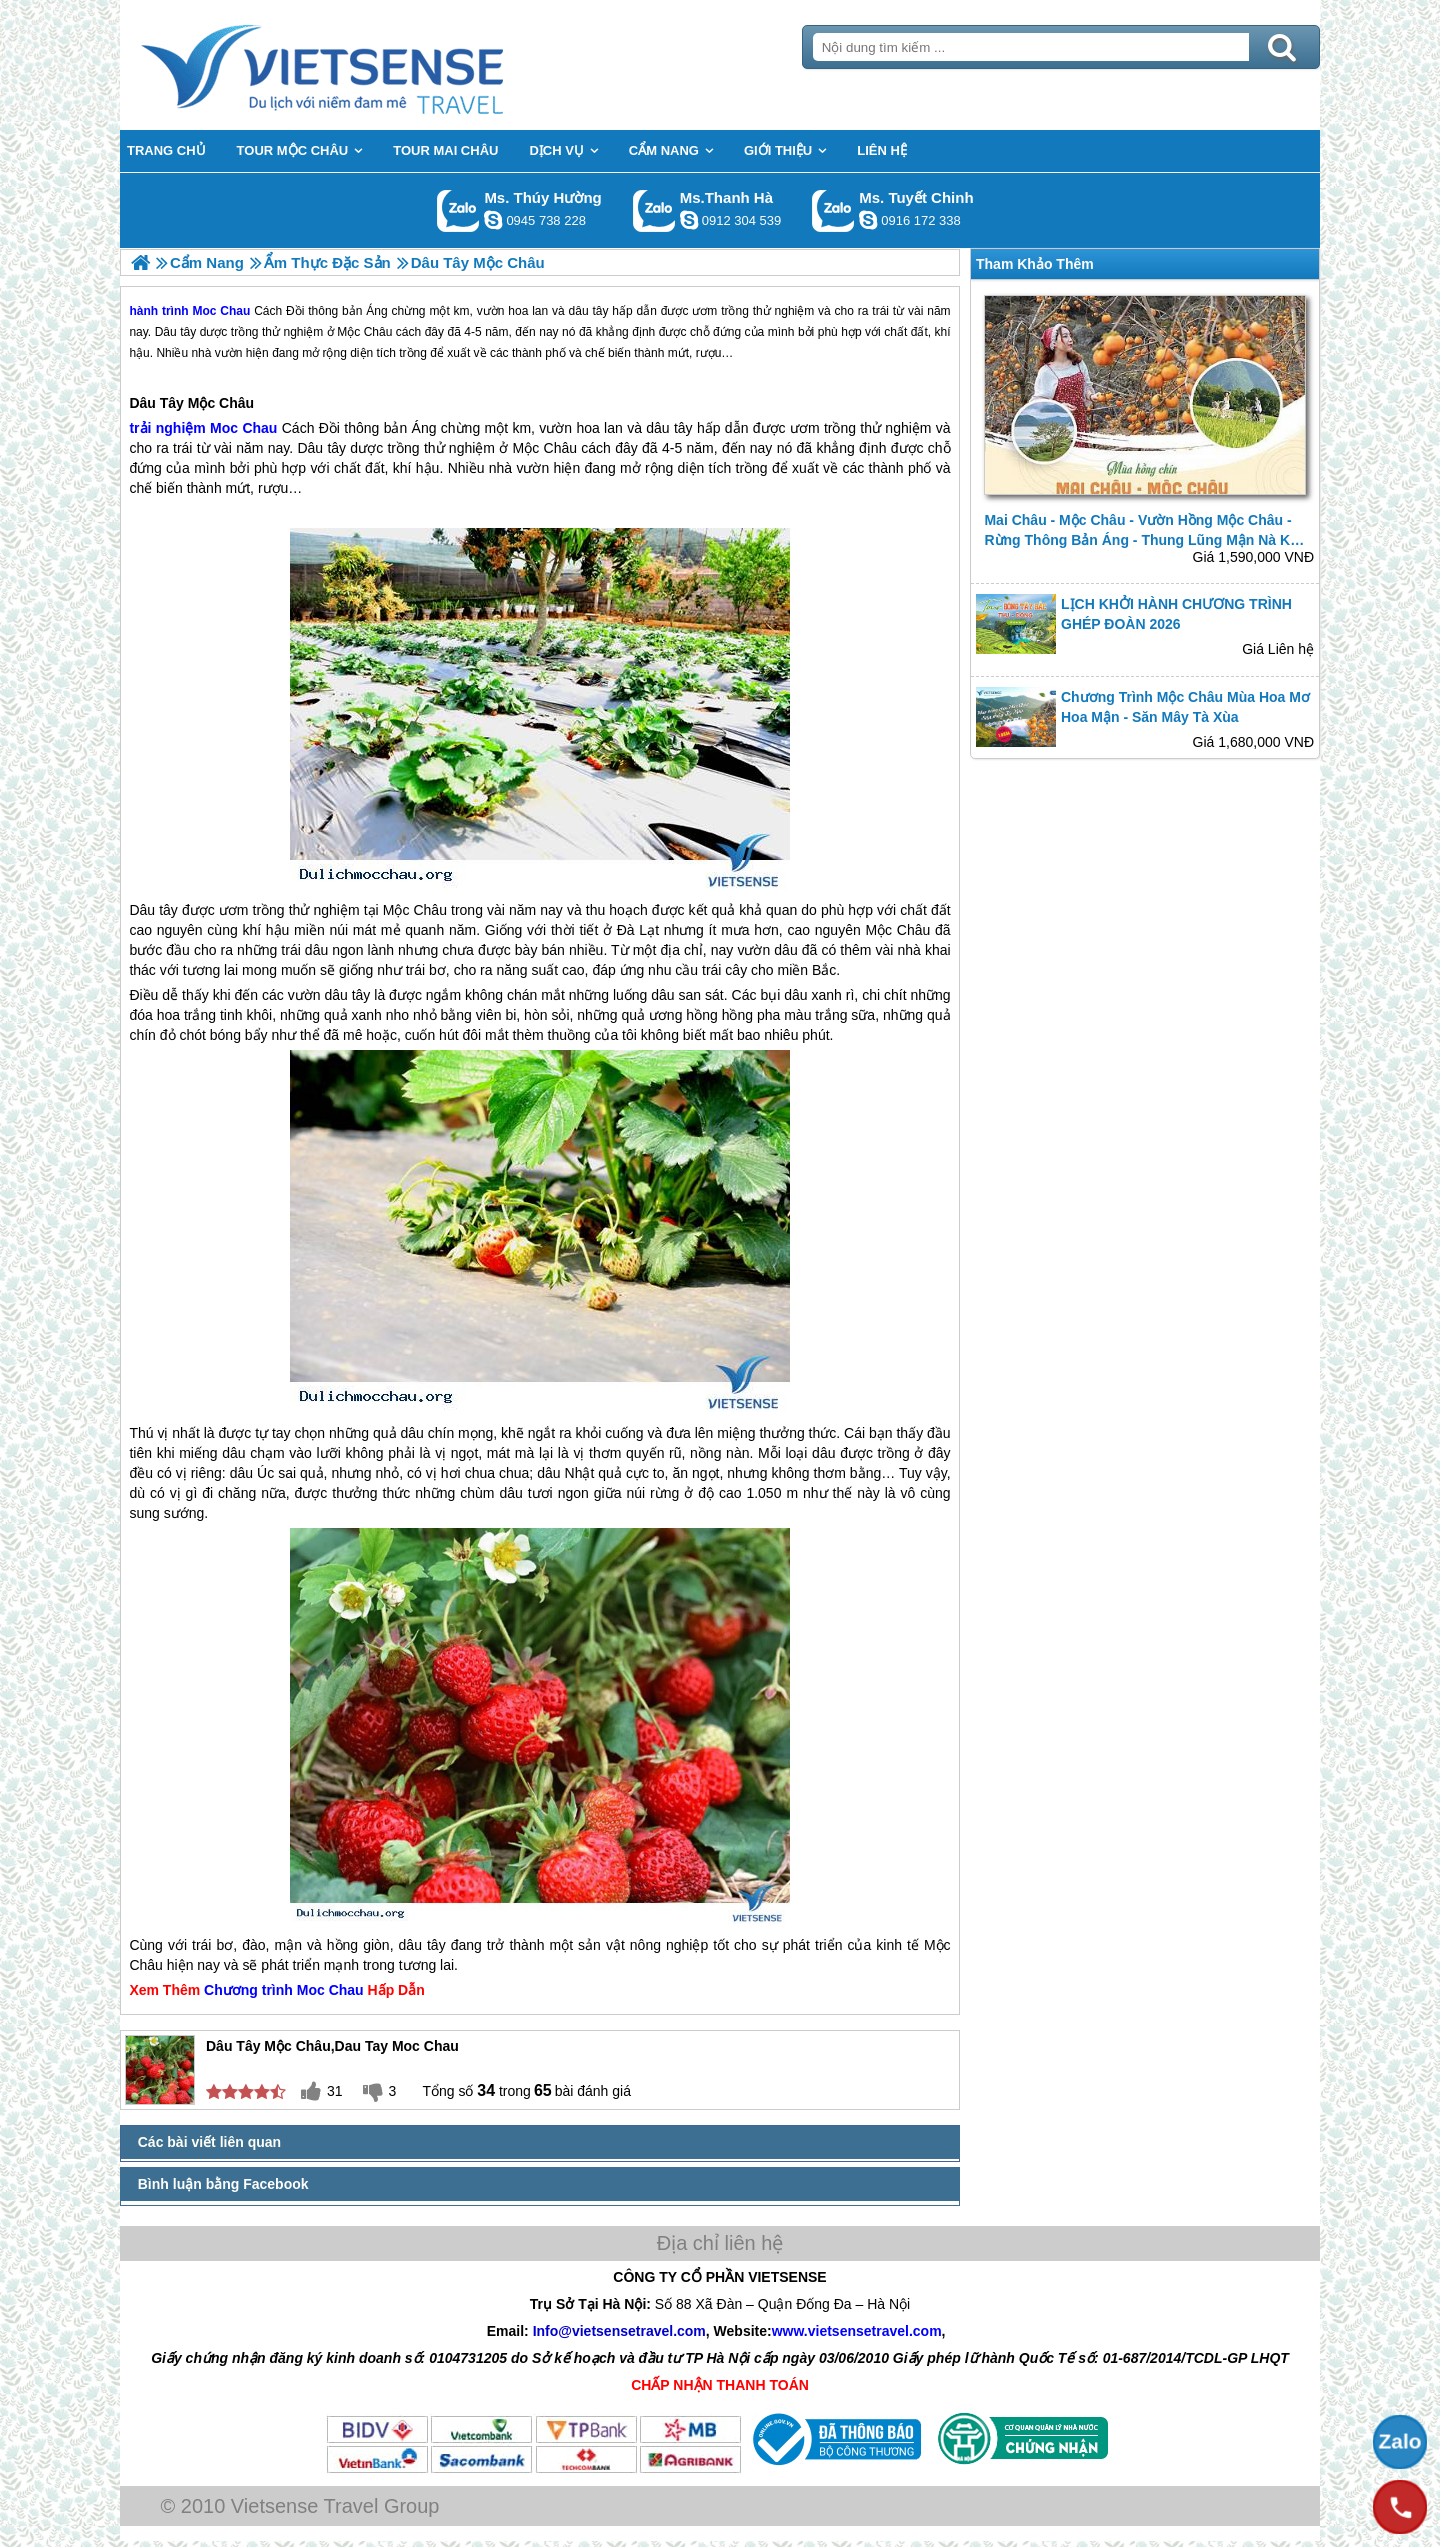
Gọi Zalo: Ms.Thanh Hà (654, 210)
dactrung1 (493, 220)
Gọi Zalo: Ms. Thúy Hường (458, 210)
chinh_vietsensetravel (868, 220)
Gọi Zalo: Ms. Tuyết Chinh (833, 210)
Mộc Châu (221, 403)
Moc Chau (243, 428)
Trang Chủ (372, 65)
